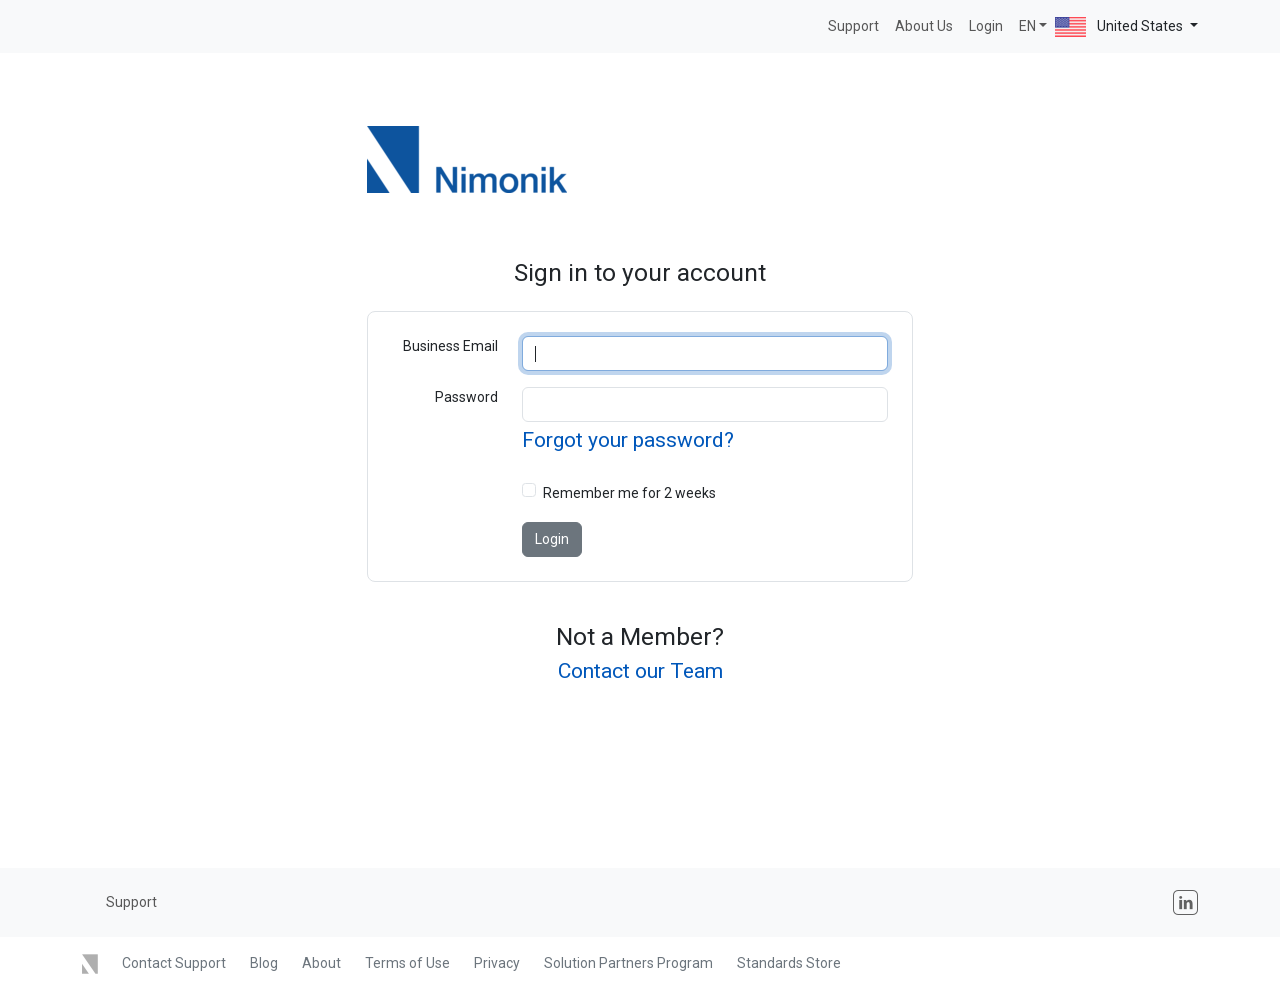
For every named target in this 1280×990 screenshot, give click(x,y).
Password (466, 397)
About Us (924, 26)
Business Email (450, 346)
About (321, 963)
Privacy (497, 963)
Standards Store (789, 963)
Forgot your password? (628, 440)
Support (853, 26)
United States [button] (1120, 27)
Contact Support (174, 963)
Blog (264, 963)
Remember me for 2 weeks (629, 493)
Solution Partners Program (628, 963)
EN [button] (1027, 26)
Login (986, 26)
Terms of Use (407, 963)
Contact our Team (640, 671)
